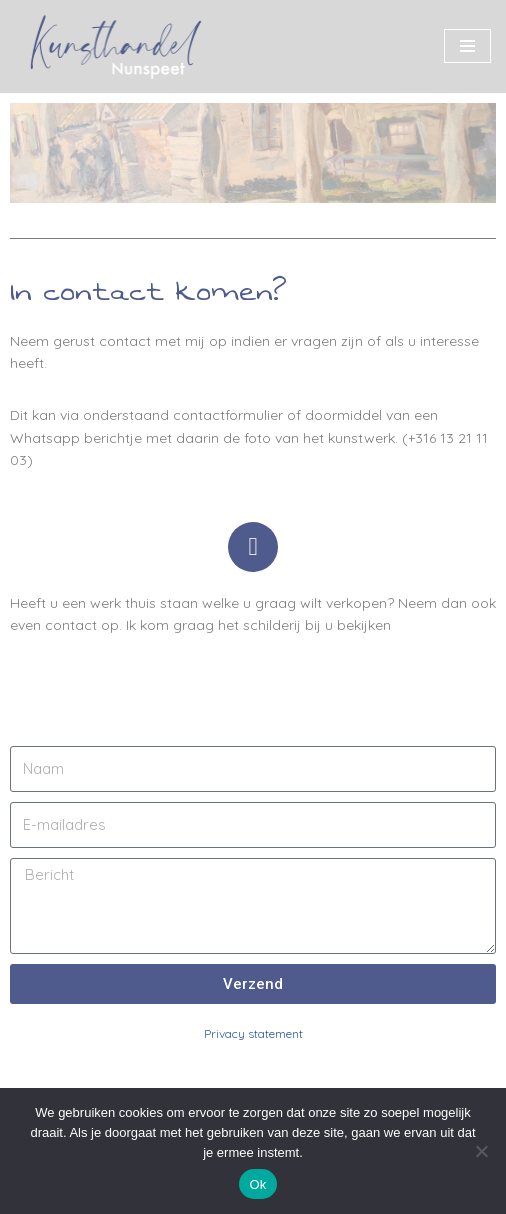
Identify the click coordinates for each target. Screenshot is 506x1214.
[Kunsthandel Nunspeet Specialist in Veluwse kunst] (115, 46)
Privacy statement (253, 1033)
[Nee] (481, 1151)
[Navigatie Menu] (467, 46)
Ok (257, 1184)
